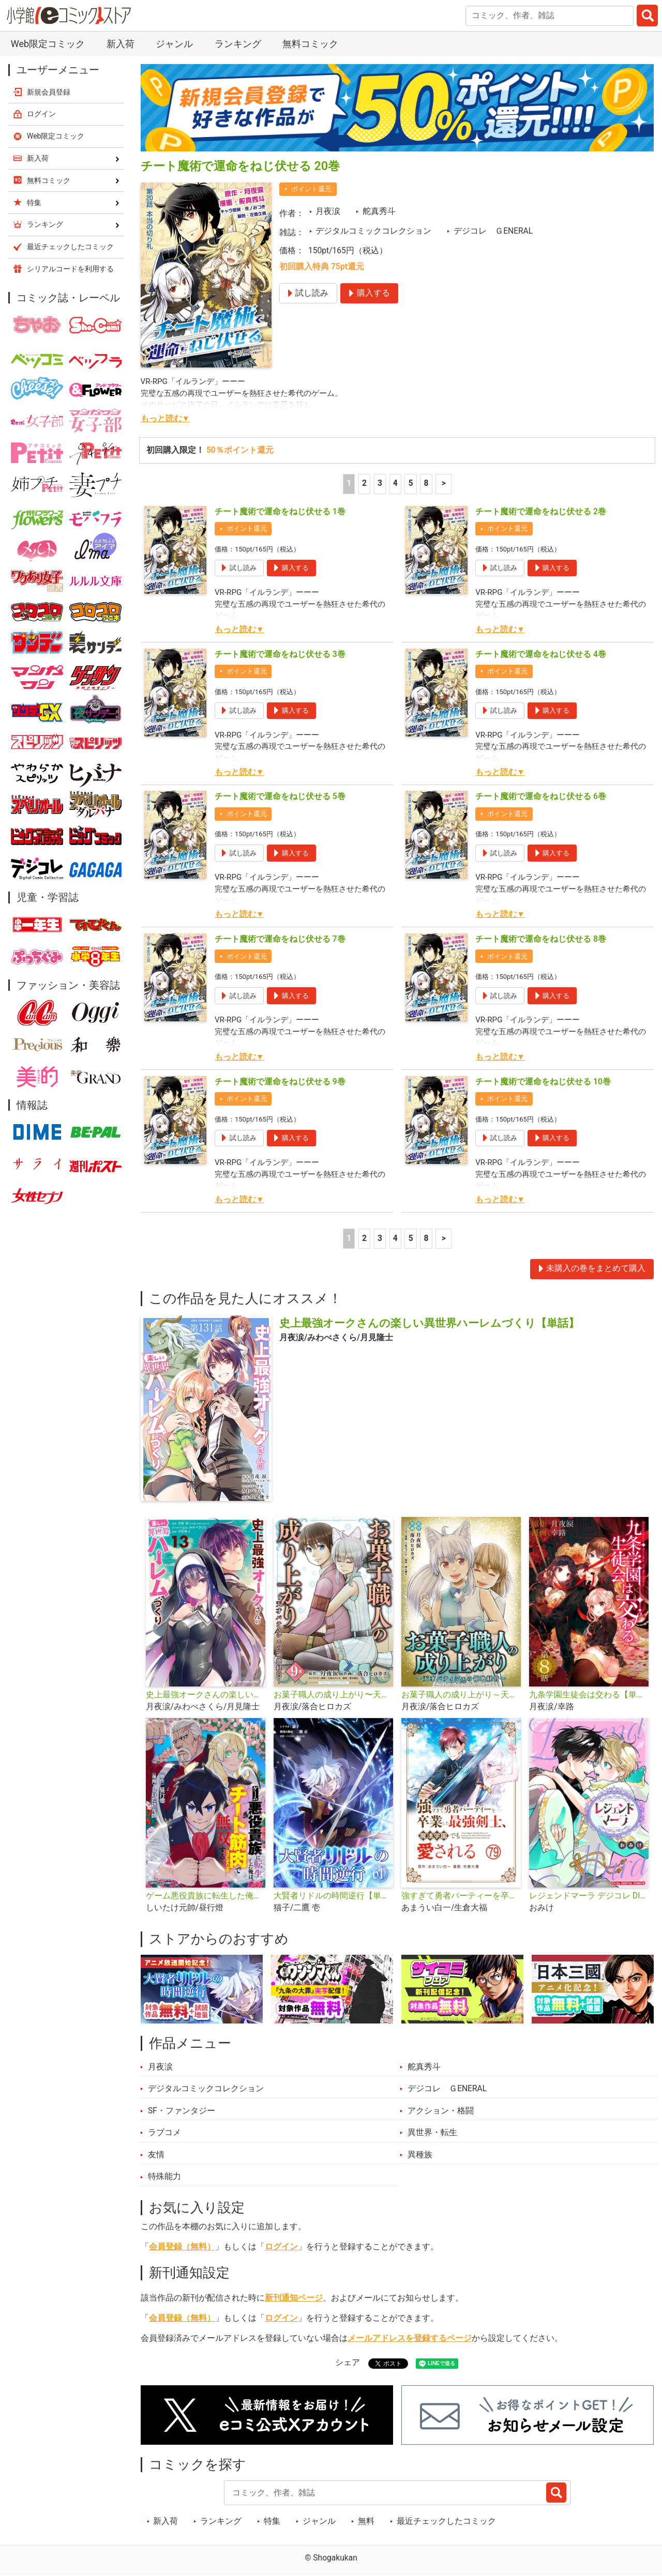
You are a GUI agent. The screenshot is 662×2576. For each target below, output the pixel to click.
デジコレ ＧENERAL (493, 231)
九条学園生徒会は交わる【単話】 (589, 1694)
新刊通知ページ (294, 2298)
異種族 (420, 2154)
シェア (347, 2362)
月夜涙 (327, 211)
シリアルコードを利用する (70, 269)
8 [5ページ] (426, 483)
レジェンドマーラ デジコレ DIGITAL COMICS (589, 1895)
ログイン (281, 2246)
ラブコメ (164, 2132)
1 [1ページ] (349, 483)
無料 (366, 2521)
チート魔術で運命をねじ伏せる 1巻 (280, 511)
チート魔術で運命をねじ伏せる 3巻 (280, 654)
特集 (272, 2521)
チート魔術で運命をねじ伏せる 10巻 (543, 1081)
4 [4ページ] (395, 483)
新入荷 (120, 43)
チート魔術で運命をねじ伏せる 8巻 (540, 939)
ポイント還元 (311, 189)
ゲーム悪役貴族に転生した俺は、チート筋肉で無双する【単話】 (205, 1895)
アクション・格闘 (441, 2110)
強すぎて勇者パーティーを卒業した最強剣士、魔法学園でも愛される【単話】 (461, 1895)
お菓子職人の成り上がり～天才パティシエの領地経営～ (461, 1694)
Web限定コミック (48, 43)
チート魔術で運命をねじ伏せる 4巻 (540, 654)
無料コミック (310, 43)
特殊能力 (164, 2176)
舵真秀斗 (379, 211)
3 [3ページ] (380, 483)
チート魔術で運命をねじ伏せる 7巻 (280, 939)
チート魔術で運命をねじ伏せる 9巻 (280, 1081)
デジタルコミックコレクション (373, 231)
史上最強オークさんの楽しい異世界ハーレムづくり (205, 1694)
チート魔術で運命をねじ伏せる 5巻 (280, 796)
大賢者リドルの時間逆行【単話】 (333, 1895)
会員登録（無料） (182, 2246)
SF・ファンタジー (181, 2110)
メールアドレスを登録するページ (410, 2338)
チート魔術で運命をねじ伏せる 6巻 (540, 796)
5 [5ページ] (411, 483)
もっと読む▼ (165, 418)
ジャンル (174, 43)
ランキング (238, 43)
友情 (156, 2154)
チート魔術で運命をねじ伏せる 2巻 (540, 511)
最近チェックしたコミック (446, 2521)
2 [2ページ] (364, 483)
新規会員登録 (48, 92)
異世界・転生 (432, 2132)
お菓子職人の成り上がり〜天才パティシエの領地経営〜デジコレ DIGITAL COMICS (333, 1694)
